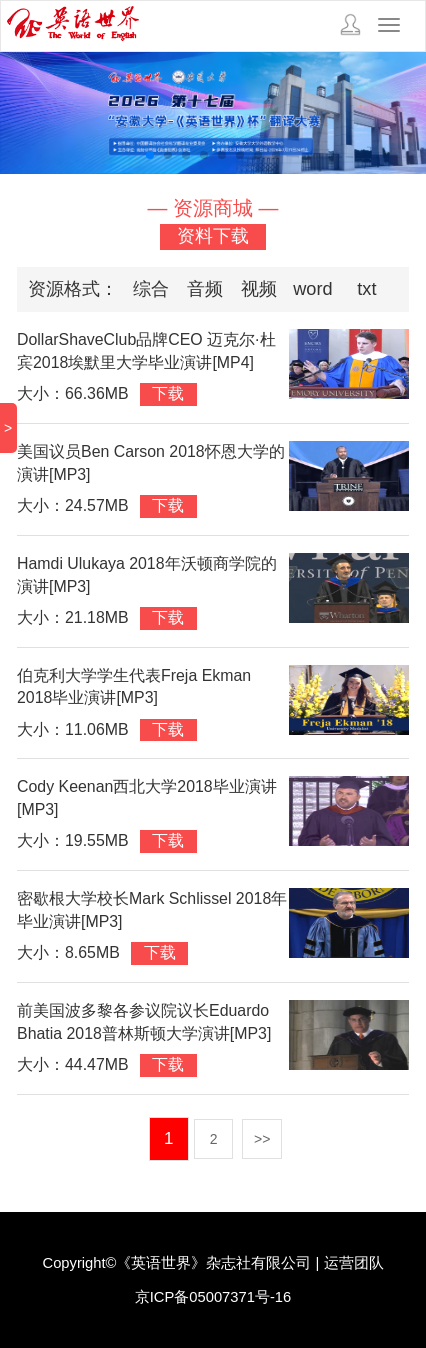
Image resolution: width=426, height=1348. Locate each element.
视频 (259, 289)
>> (262, 1139)
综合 (151, 289)
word (312, 289)
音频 (205, 289)
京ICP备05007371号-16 (213, 1297)
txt (366, 289)
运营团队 (354, 1263)
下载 (168, 393)
